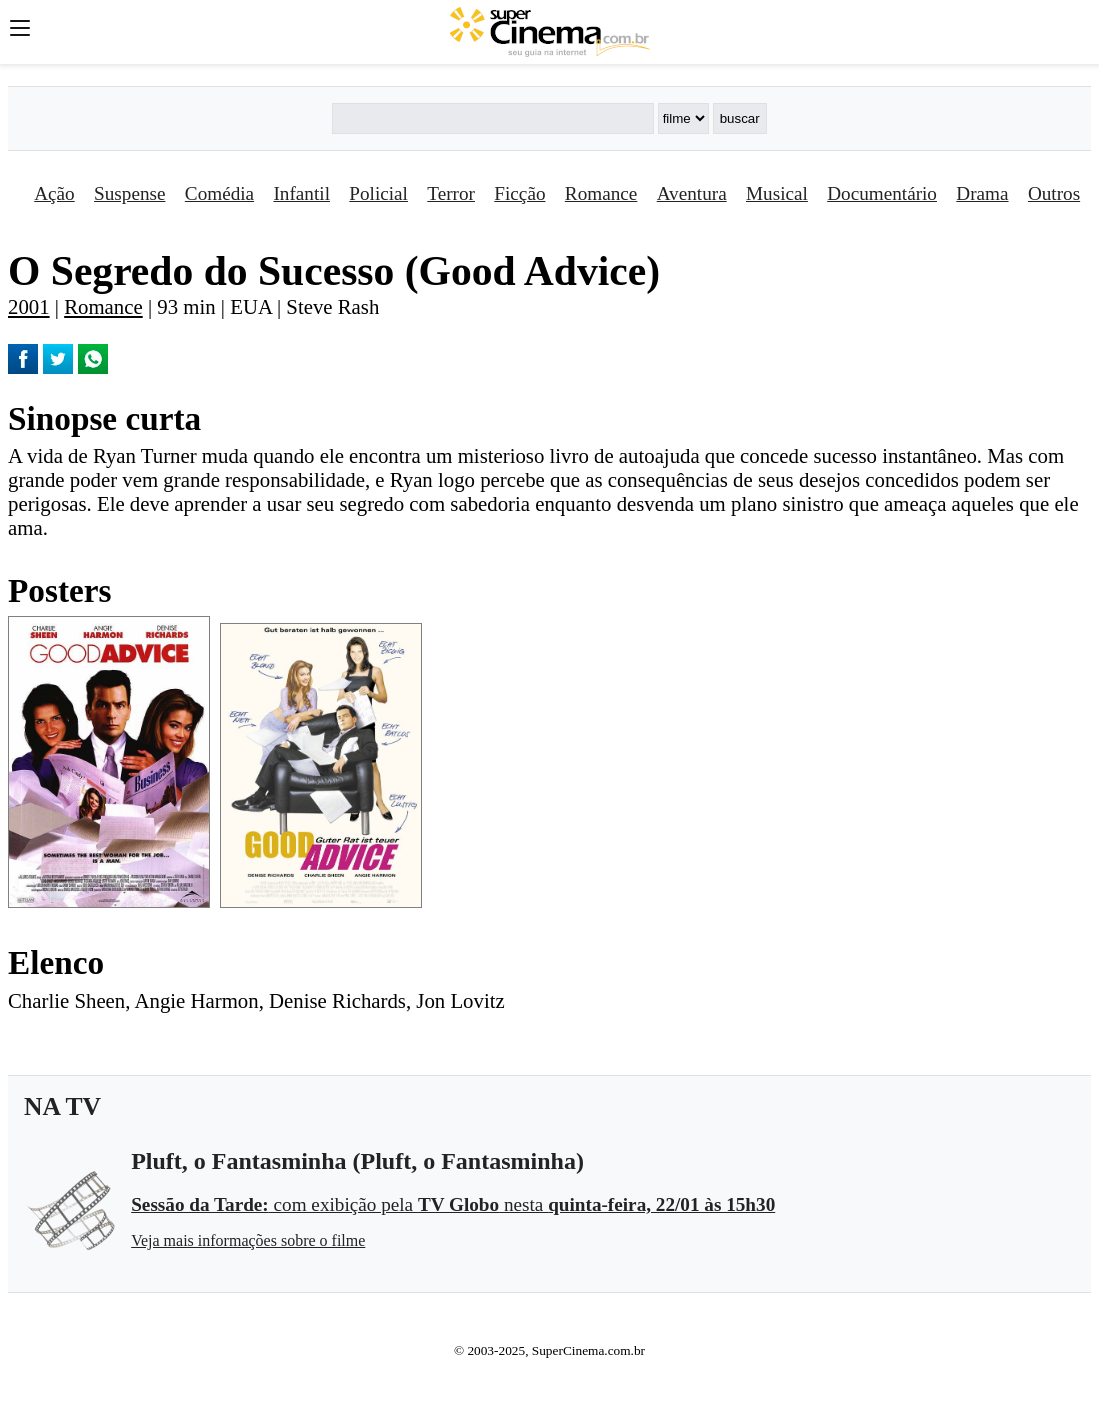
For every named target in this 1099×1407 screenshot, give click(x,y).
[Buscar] (492, 118)
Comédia (219, 193)
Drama (982, 193)
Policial (378, 193)
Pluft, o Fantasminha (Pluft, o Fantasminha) (357, 1161)
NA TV (62, 1106)
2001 (29, 306)
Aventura (692, 193)
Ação (54, 193)
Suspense (129, 193)
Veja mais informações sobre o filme (248, 1240)
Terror (451, 193)
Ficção (519, 193)
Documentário (882, 193)
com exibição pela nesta (453, 1204)
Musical (777, 193)
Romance (601, 193)
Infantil (301, 193)
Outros (1054, 193)
